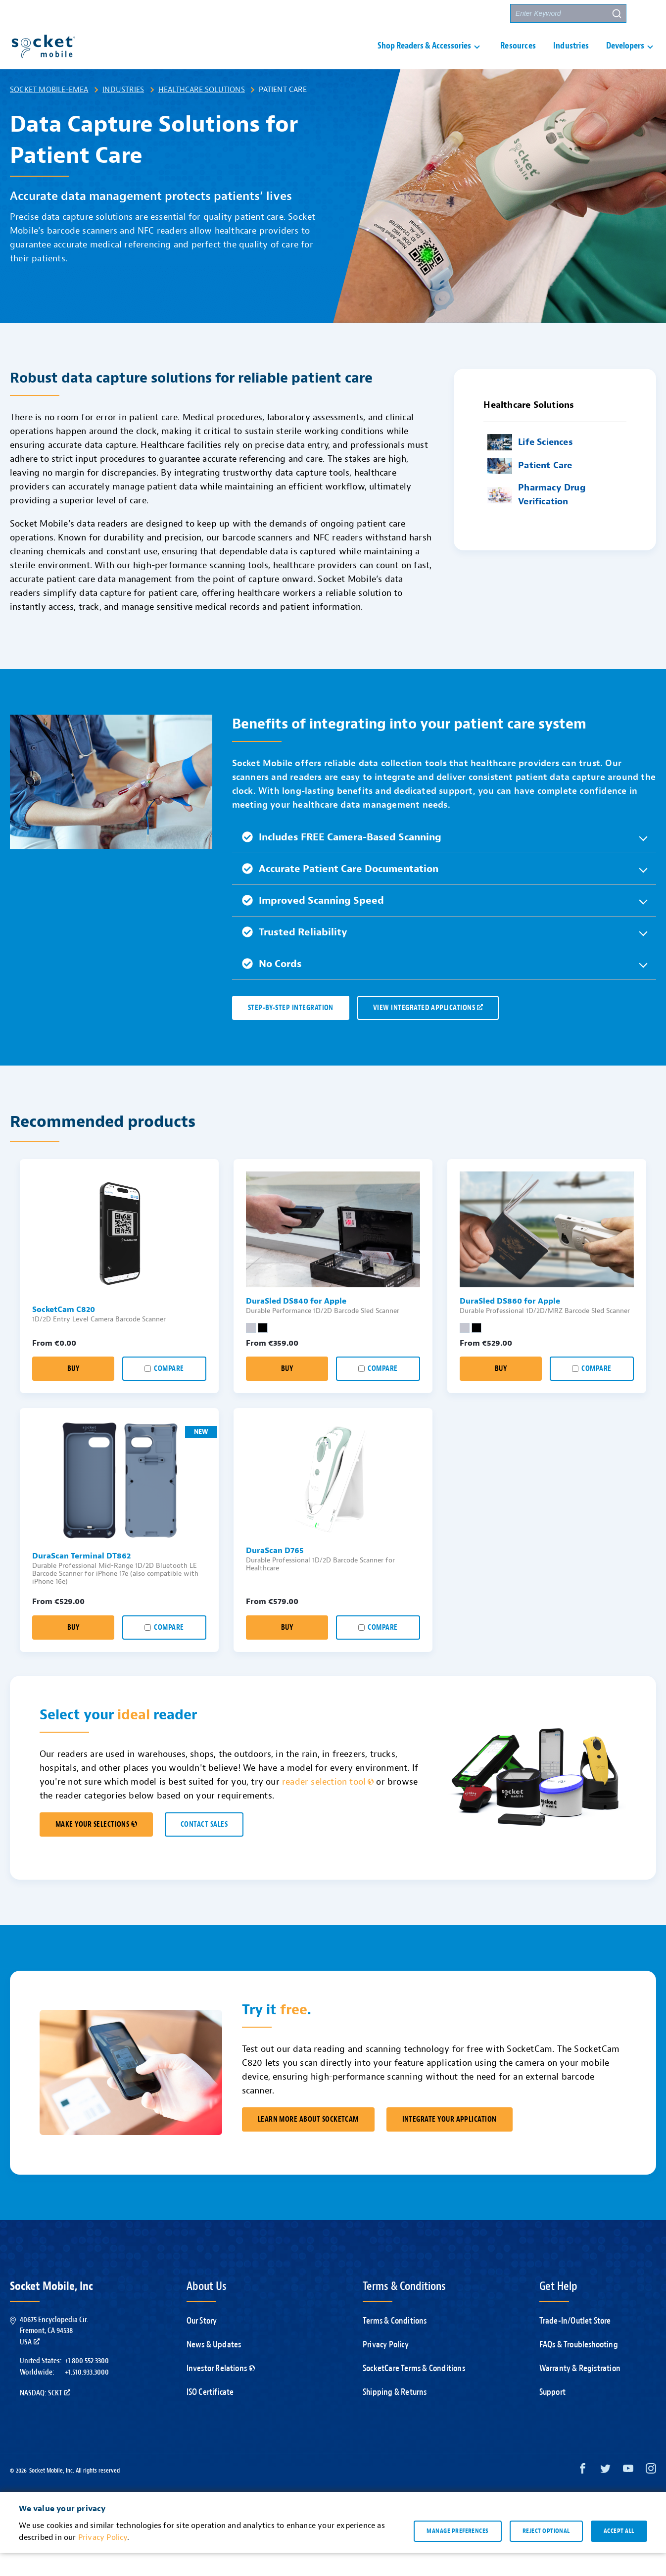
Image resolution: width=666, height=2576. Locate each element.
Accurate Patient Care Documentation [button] (340, 892)
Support (552, 2415)
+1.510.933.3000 (87, 2395)
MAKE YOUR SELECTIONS (96, 1847)
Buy (73, 1392)
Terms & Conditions (395, 2344)
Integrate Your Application (449, 2142)
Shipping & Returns (395, 2415)
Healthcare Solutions (201, 113)
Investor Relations (221, 2391)
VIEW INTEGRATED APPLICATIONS (428, 1031)
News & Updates (214, 2368)
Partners (484, 13)
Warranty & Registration (580, 2391)
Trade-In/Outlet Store (575, 2344)
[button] (647, 13)
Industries (571, 57)
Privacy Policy (386, 2368)
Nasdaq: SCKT (45, 2416)
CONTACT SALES (204, 1847)
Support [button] (380, 14)
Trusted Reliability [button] (294, 955)
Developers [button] (625, 57)
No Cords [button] (272, 987)
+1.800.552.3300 (86, 2384)
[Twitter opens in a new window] (605, 2494)
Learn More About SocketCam (308, 2142)
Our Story (202, 2344)
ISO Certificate (210, 2415)
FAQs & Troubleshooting (578, 2368)
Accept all (619, 2554)
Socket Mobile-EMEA (49, 113)
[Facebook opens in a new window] (582, 2494)
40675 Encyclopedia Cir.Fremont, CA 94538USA (54, 2354)
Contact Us (435, 13)
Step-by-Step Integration (290, 1031)
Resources (518, 57)
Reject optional (546, 2554)
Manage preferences (457, 2554)
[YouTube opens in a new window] (628, 2494)
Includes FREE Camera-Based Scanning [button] (341, 860)
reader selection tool (328, 1805)
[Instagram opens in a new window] (651, 2494)
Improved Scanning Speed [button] (313, 924)
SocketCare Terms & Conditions (414, 2391)
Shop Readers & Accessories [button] (424, 57)
